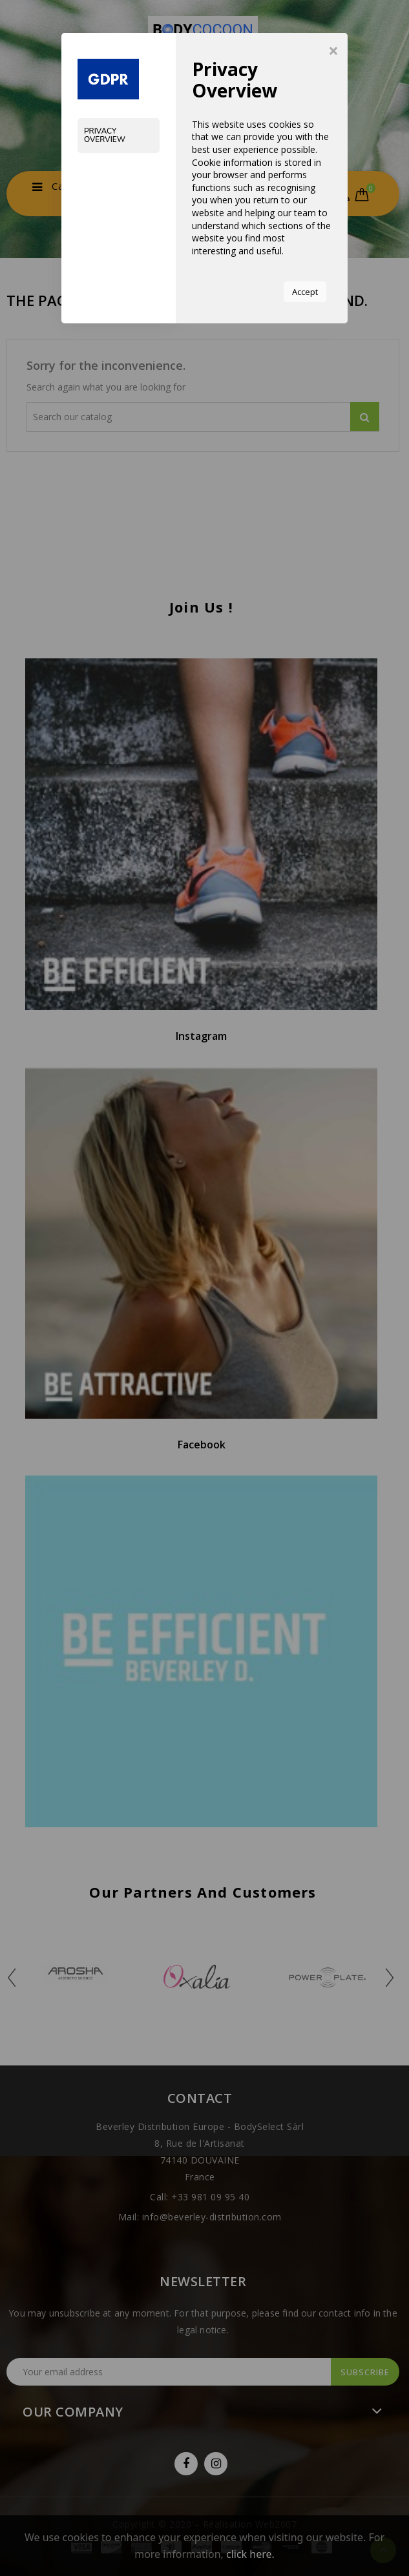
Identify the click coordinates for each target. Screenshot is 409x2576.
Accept (305, 292)
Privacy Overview (104, 135)
